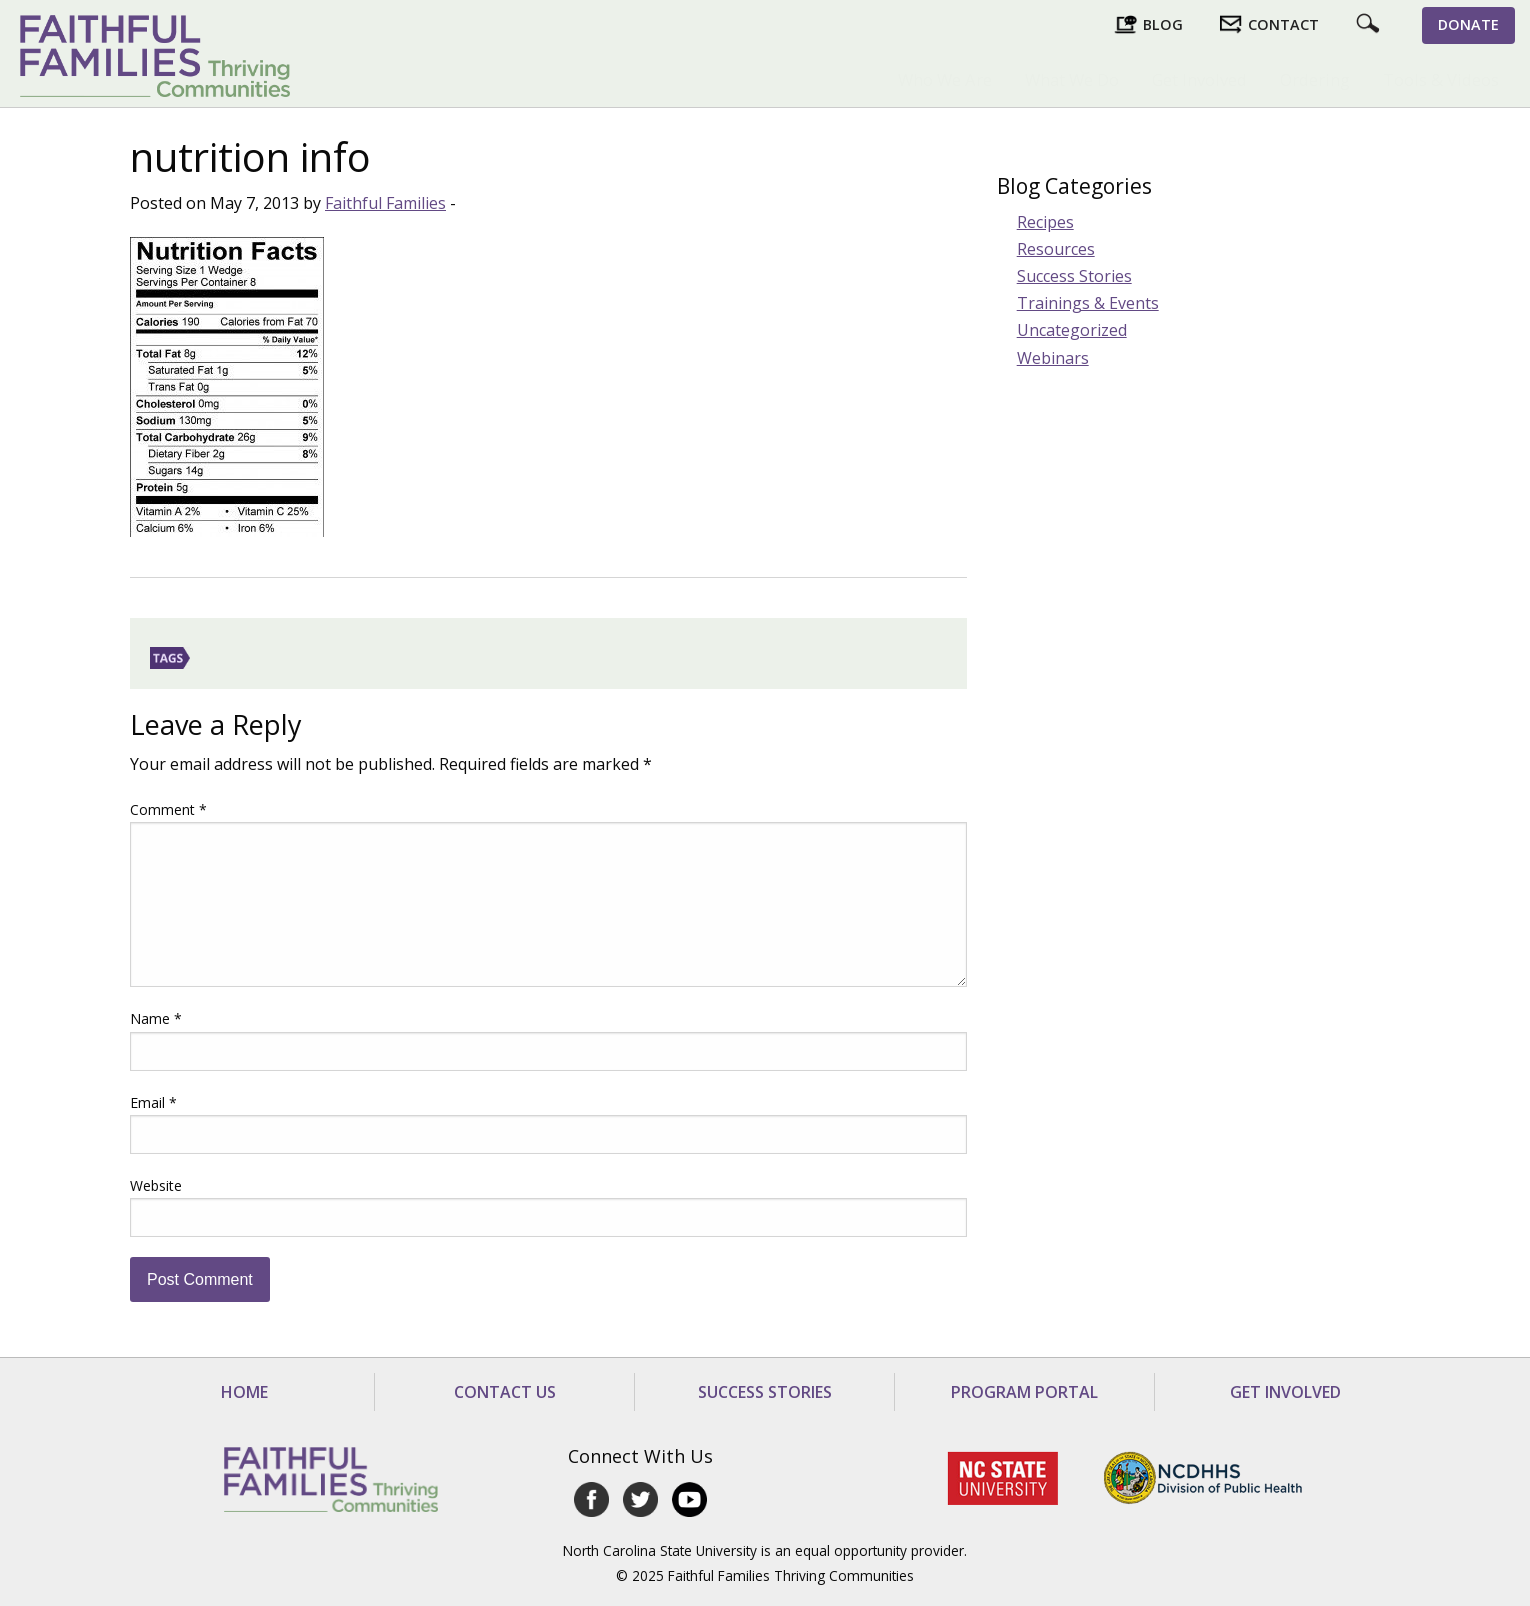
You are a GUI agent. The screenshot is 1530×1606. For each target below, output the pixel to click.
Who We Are (945, 79)
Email (153, 1102)
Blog (1163, 24)
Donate (1468, 24)
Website (156, 1185)
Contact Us (505, 1392)
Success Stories (1074, 276)
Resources (1056, 249)
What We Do (1072, 79)
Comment (168, 809)
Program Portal (1024, 1392)
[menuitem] (944, 80)
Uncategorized (1072, 330)
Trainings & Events (1088, 303)
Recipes (1045, 222)
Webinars (1053, 358)
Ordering (1315, 79)
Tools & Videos (1441, 79)
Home (244, 1392)
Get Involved (1199, 79)
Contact (1283, 24)
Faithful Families (385, 203)
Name (156, 1018)
